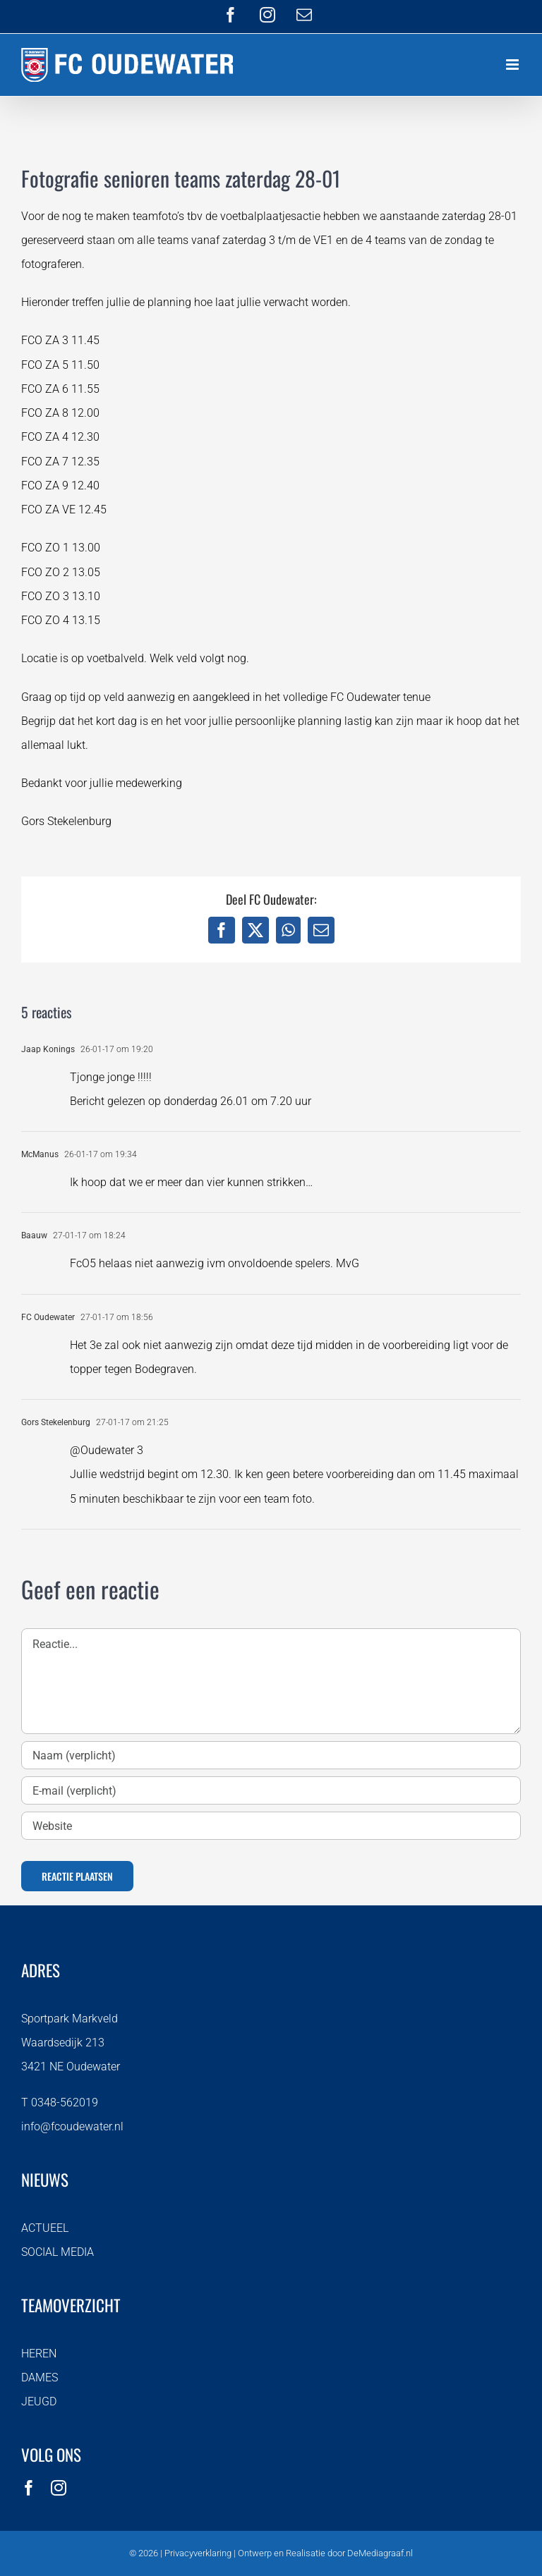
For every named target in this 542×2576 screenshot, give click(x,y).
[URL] (271, 1826)
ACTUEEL (44, 2228)
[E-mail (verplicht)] (271, 1790)
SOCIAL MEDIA (57, 2252)
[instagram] (58, 2488)
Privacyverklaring (197, 2553)
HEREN (38, 2353)
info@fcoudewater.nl (72, 2126)
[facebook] (29, 2488)
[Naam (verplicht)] (271, 1755)
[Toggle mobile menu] (513, 64)
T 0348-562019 (59, 2102)
